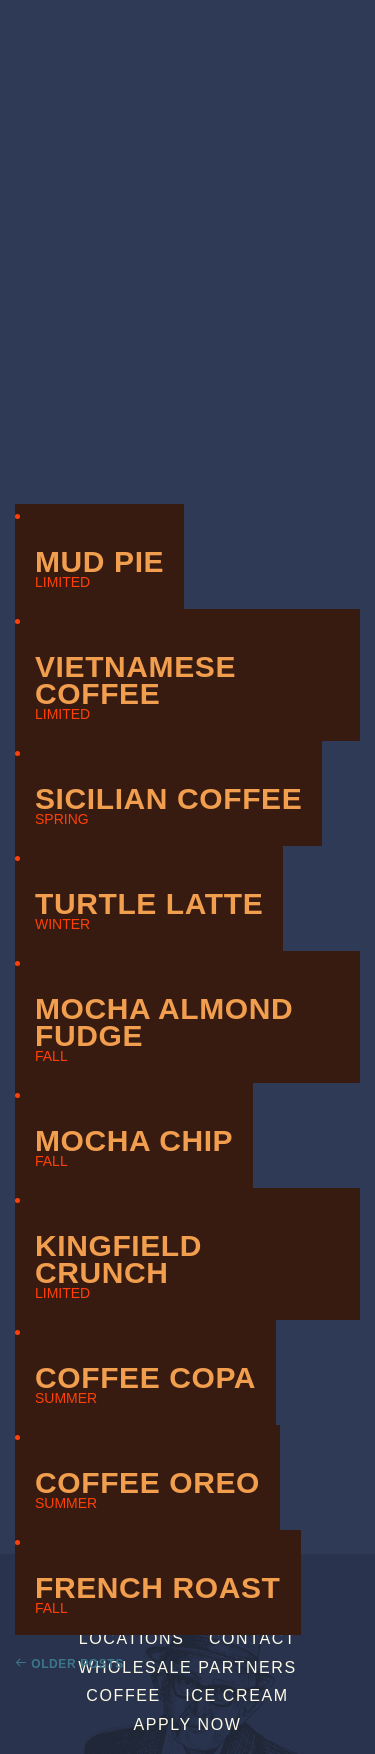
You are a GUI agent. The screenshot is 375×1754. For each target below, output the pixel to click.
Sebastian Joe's (187, 27)
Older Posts (77, 1664)
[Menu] (358, 23)
